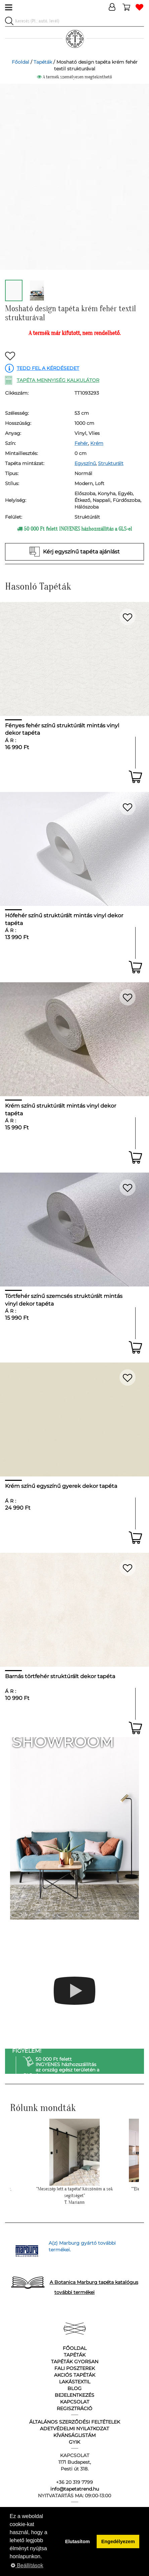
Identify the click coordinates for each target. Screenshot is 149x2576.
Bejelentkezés (74, 2395)
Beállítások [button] (27, 2565)
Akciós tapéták (74, 2375)
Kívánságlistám (74, 2435)
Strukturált (110, 463)
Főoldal (20, 62)
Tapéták (43, 62)
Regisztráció (74, 2408)
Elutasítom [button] (77, 2541)
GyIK (74, 2442)
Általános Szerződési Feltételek (74, 2422)
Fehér (81, 443)
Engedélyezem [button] (118, 2541)
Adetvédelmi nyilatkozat (74, 2429)
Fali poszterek (74, 2368)
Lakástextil (74, 2382)
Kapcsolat (74, 2402)
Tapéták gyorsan (74, 2362)
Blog (74, 2388)
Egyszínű (85, 463)
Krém (96, 443)
